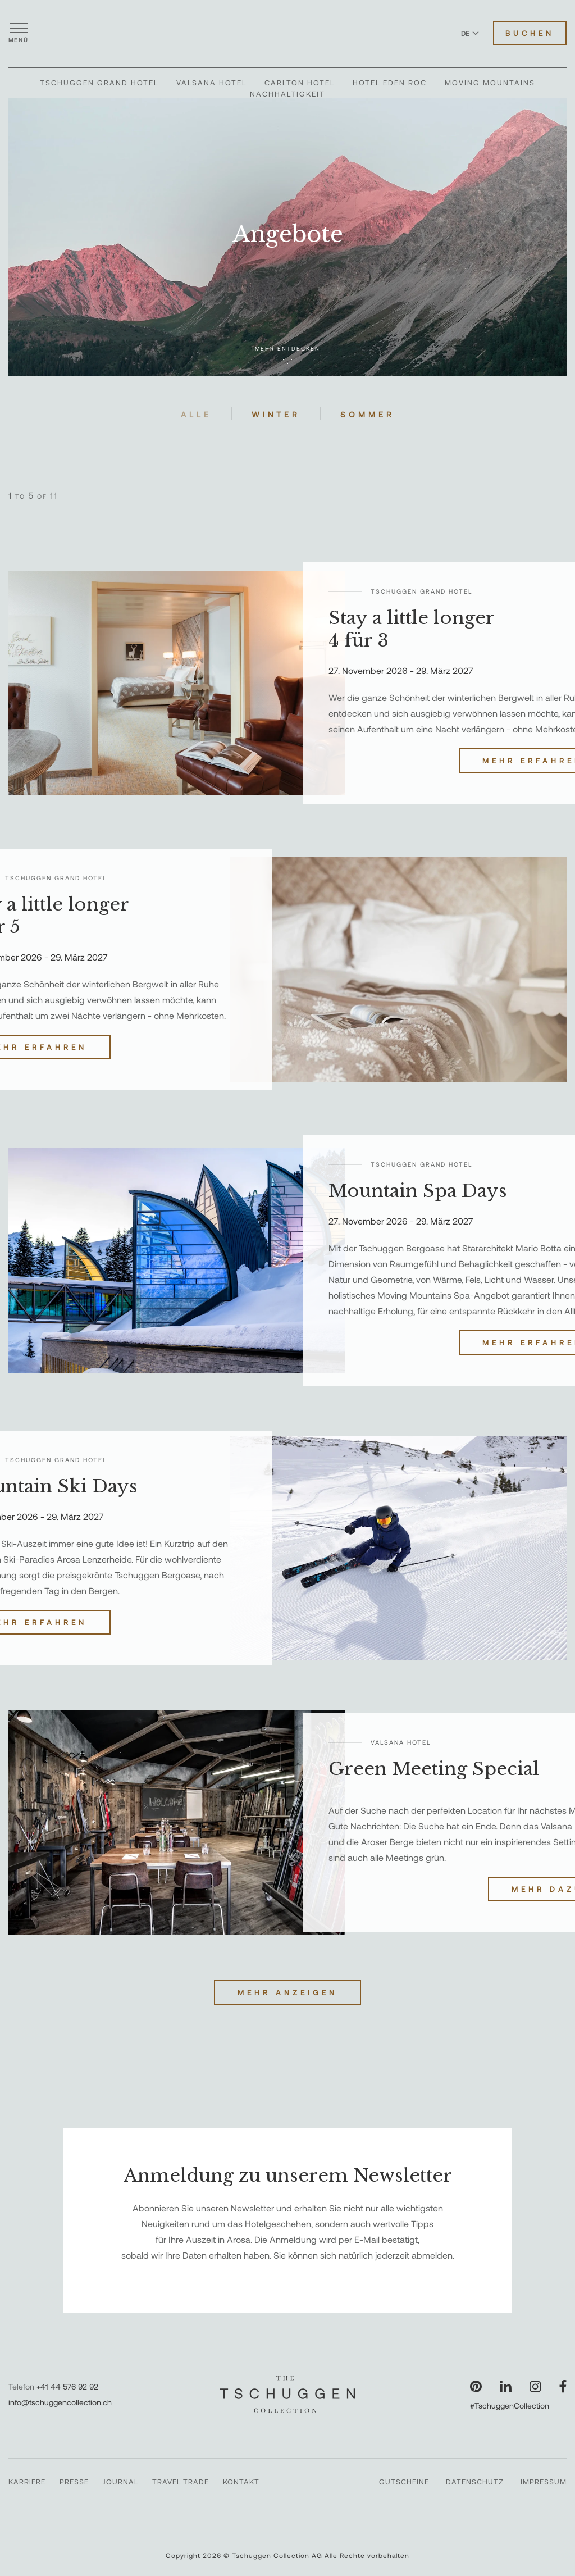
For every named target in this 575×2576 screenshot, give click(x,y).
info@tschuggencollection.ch (60, 2402)
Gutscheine (404, 2481)
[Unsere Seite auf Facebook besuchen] (563, 2386)
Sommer (367, 414)
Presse (74, 2481)
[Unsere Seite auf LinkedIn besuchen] (506, 2386)
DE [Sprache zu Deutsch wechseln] (470, 33)
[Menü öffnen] (18, 33)
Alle (196, 414)
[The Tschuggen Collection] (287, 33)
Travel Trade (180, 2481)
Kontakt (241, 2481)
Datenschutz (475, 2481)
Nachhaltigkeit (287, 93)
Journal (120, 2481)
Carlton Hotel (299, 82)
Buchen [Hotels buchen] (529, 33)
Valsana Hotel (211, 82)
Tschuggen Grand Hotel (99, 82)
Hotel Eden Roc (390, 82)
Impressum (544, 2481)
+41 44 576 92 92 (67, 2386)
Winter (276, 414)
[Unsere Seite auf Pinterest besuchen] (476, 2386)
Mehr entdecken (287, 355)
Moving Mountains (490, 82)
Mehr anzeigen (287, 1992)
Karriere (26, 2481)
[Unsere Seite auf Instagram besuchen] (535, 2386)
